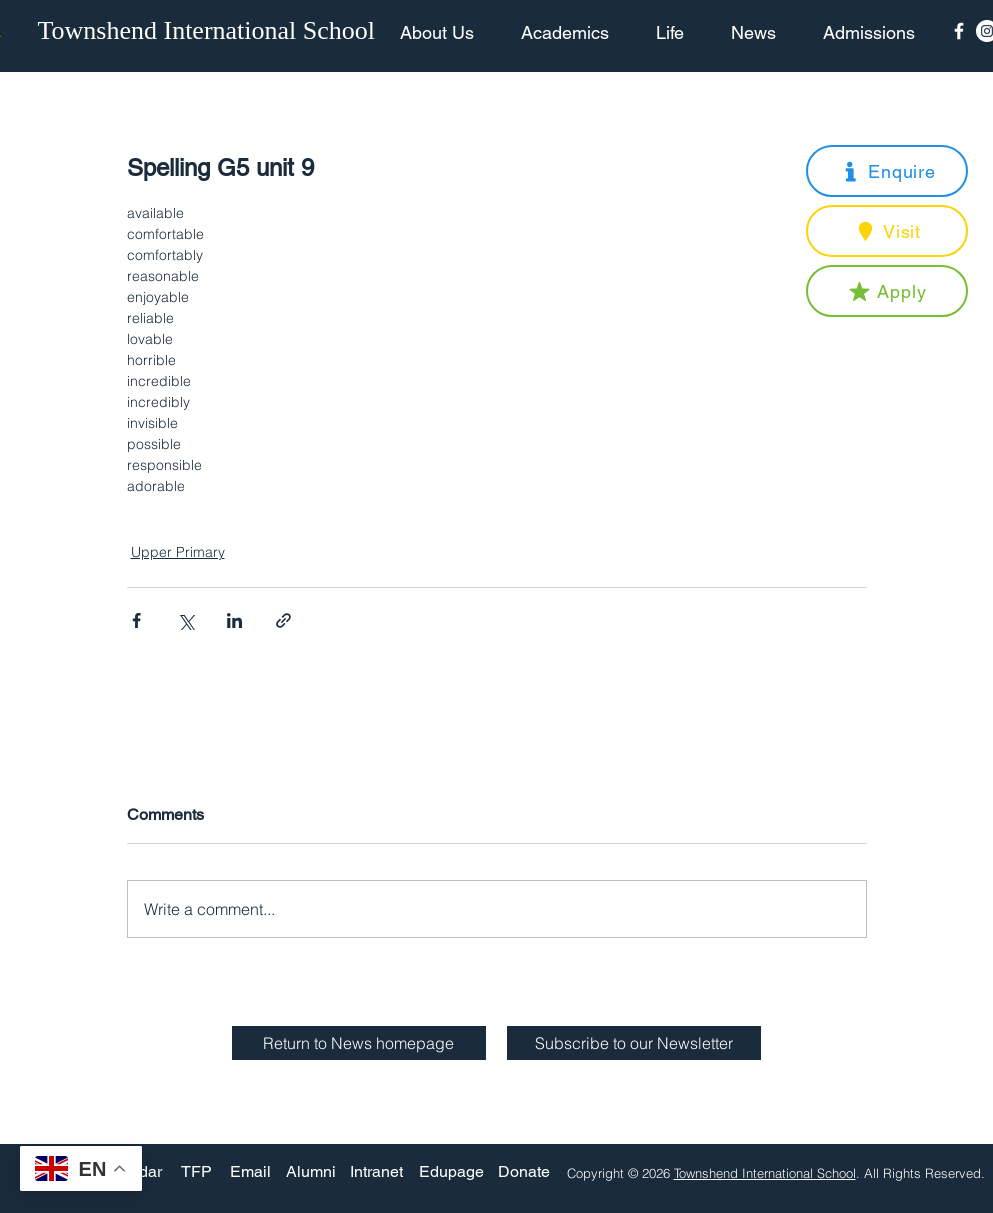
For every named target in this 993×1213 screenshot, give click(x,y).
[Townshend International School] (210, 31)
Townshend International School (765, 1173)
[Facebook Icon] (959, 31)
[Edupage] (451, 1172)
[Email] (250, 1172)
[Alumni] (311, 1172)
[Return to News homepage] (359, 1043)
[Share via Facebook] (136, 620)
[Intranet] (377, 1172)
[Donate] (524, 1172)
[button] (887, 171)
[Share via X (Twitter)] (185, 620)
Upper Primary (178, 552)
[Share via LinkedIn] (234, 620)
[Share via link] (283, 620)
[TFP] (196, 1172)
